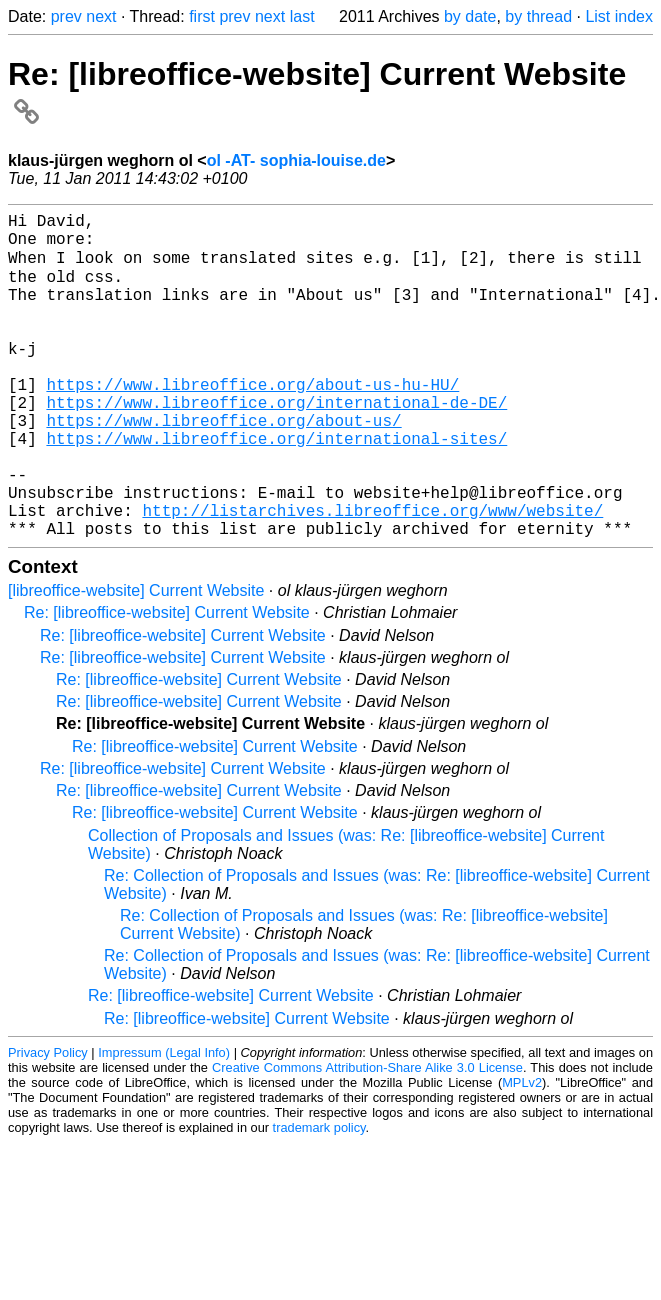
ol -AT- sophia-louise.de (296, 160)
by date (470, 16)
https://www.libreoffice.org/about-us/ (223, 466)
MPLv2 (522, 1152)
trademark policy (319, 1197)
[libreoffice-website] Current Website (136, 660)
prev (66, 16)
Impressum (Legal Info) (164, 1122)
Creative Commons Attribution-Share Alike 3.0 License (367, 1137)
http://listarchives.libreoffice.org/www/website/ (372, 576)
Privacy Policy (48, 1122)
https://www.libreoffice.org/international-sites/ (276, 488)
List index (619, 16)
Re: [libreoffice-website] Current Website (167, 682)
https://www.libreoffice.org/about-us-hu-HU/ (252, 422)
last (302, 16)
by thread (538, 16)
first (202, 16)
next (101, 16)
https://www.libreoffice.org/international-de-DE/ (276, 444)
